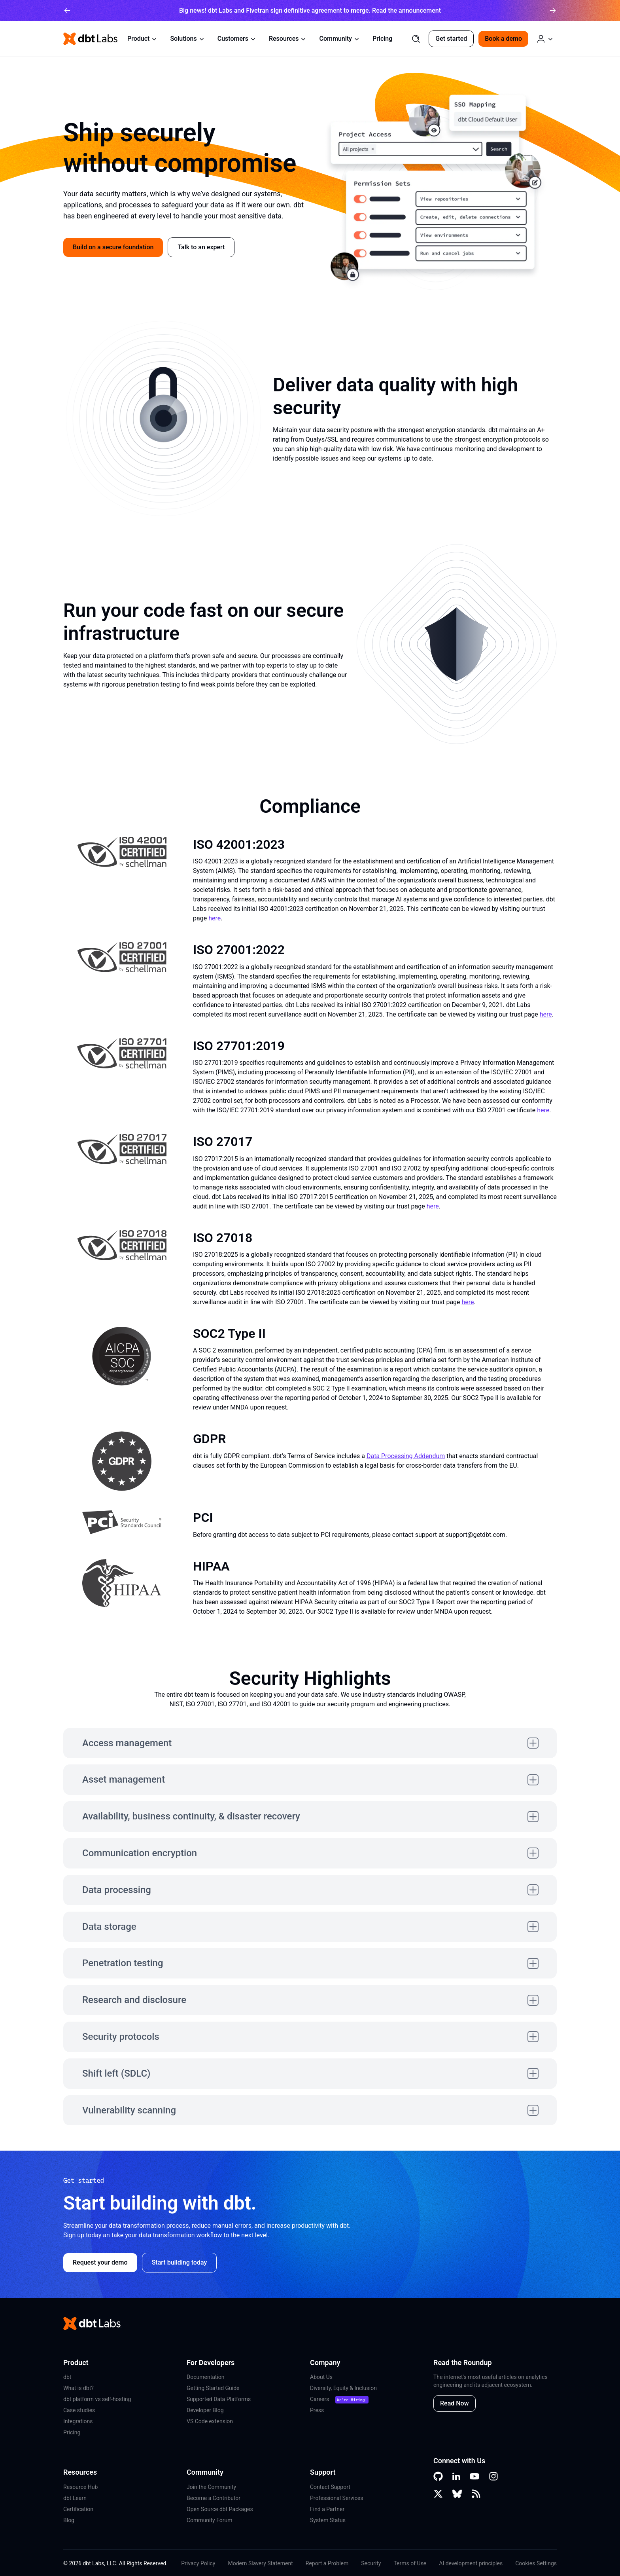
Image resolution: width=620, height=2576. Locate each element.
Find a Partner (327, 2509)
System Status (328, 2520)
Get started (451, 38)
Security (371, 2563)
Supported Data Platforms (219, 2399)
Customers (236, 38)
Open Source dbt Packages (220, 2509)
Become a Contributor (213, 2498)
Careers (319, 2399)
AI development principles (471, 2563)
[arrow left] (67, 10)
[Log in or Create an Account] (545, 39)
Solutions (187, 38)
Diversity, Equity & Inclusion (343, 2388)
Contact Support (330, 2487)
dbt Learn (75, 2498)
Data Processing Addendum (406, 1456)
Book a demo (503, 38)
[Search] (416, 39)
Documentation (206, 2377)
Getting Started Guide (213, 2388)
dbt (67, 2377)
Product (142, 38)
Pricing (382, 38)
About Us (321, 2377)
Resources (288, 38)
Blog (68, 2520)
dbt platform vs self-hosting (97, 2399)
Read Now (454, 2403)
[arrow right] (553, 10)
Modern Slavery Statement (260, 2563)
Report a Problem (327, 2563)
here (214, 918)
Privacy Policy (198, 2563)
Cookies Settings (536, 2563)
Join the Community (211, 2487)
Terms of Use (409, 2563)
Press (317, 2410)
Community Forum (209, 2520)
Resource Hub (80, 2487)
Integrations (78, 2421)
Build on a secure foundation (113, 247)
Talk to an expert (201, 247)
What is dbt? (78, 2388)
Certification (78, 2509)
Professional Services (336, 2498)
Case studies (79, 2410)
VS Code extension (210, 2421)
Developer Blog (205, 2410)
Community (339, 38)
